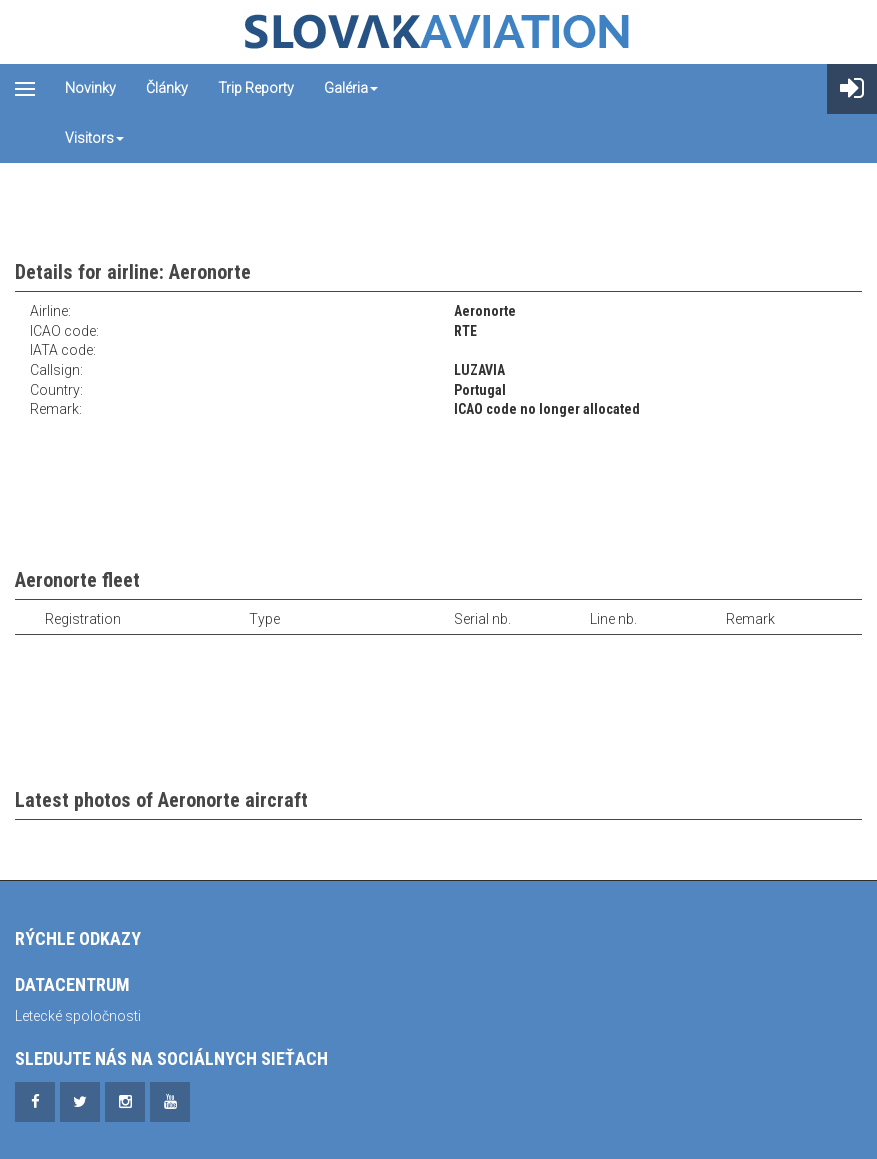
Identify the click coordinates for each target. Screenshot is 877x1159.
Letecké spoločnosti (78, 1016)
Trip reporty (256, 88)
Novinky (90, 88)
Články (167, 88)
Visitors (94, 138)
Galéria (351, 88)
